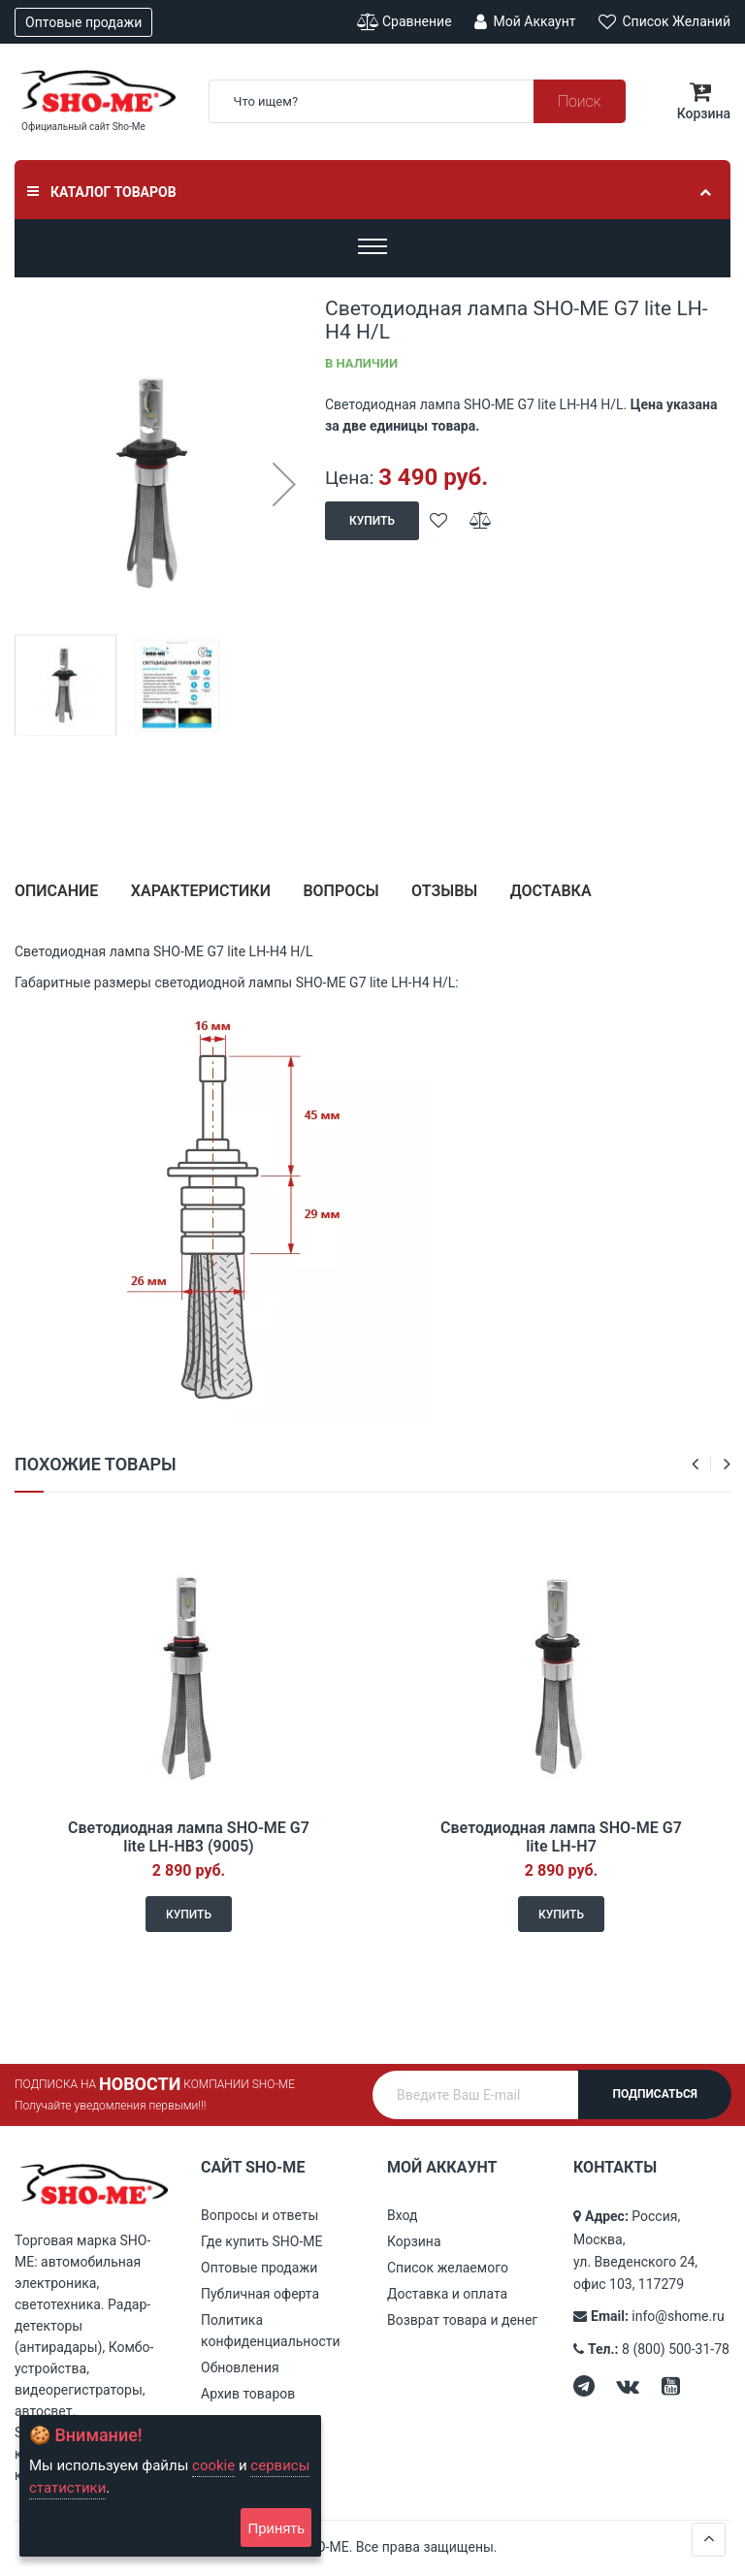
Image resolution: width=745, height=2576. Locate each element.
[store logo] (97, 91)
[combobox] (417, 101)
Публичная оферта (260, 2294)
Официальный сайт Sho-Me (83, 126)
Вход (402, 2215)
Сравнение (404, 22)
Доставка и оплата (447, 2294)
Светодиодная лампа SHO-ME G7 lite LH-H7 (561, 1837)
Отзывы (444, 891)
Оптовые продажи (83, 22)
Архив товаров (248, 2393)
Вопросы (340, 891)
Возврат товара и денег (462, 2320)
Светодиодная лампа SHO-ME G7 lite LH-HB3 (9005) (188, 1837)
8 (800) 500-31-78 (675, 2349)
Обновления (240, 2367)
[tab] (56, 899)
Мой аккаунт (524, 21)
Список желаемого (447, 2267)
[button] (284, 484)
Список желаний (664, 21)
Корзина (414, 2241)
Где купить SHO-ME (262, 2241)
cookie (213, 2465)
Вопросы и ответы (259, 2215)
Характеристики (201, 891)
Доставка (551, 891)
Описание (56, 891)
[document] (170, 2486)
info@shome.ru (678, 2316)
